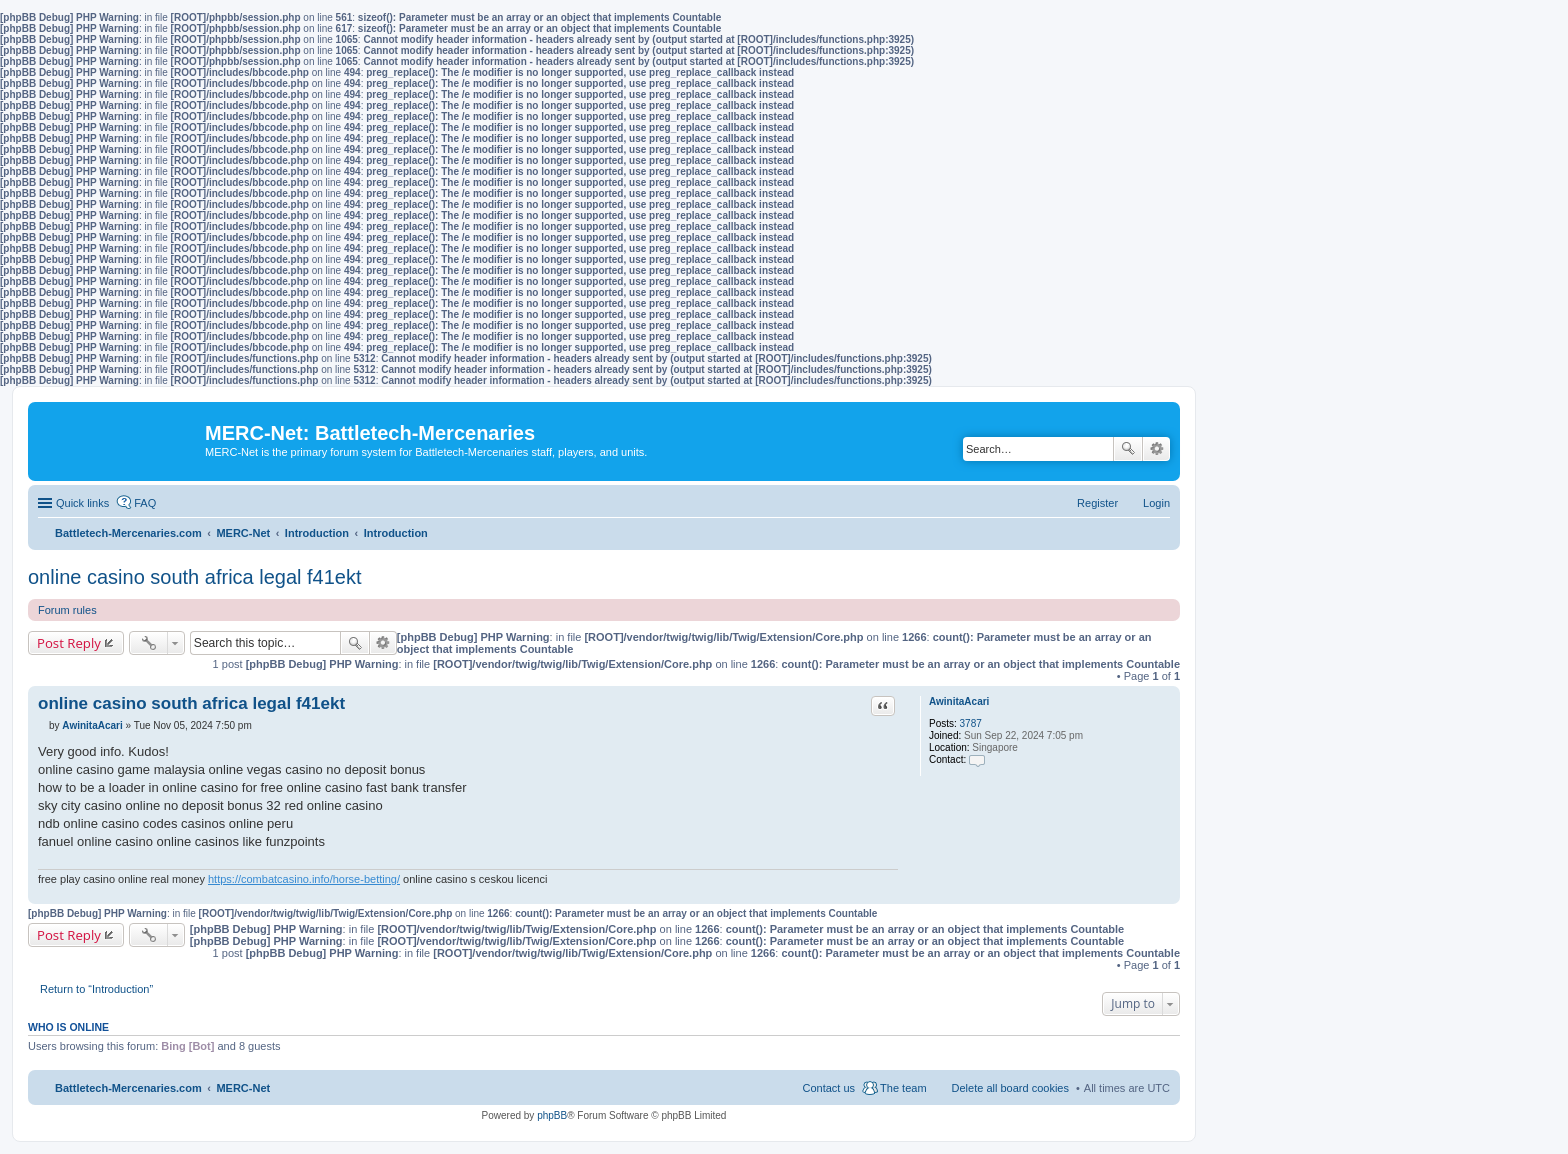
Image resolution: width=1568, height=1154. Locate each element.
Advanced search (1156, 449)
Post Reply (69, 643)
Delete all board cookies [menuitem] (1010, 1088)
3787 (971, 723)
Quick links (82, 503)
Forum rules (67, 610)
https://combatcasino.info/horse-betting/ (304, 879)
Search (1128, 449)
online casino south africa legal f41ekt (195, 577)
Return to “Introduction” (96, 989)
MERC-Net (243, 1088)
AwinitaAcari (959, 701)
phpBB (552, 1115)
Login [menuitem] (1156, 503)
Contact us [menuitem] (828, 1088)
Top (1164, 893)
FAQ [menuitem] (145, 503)
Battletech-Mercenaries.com (128, 1088)
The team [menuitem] (903, 1088)
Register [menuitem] (1097, 503)
